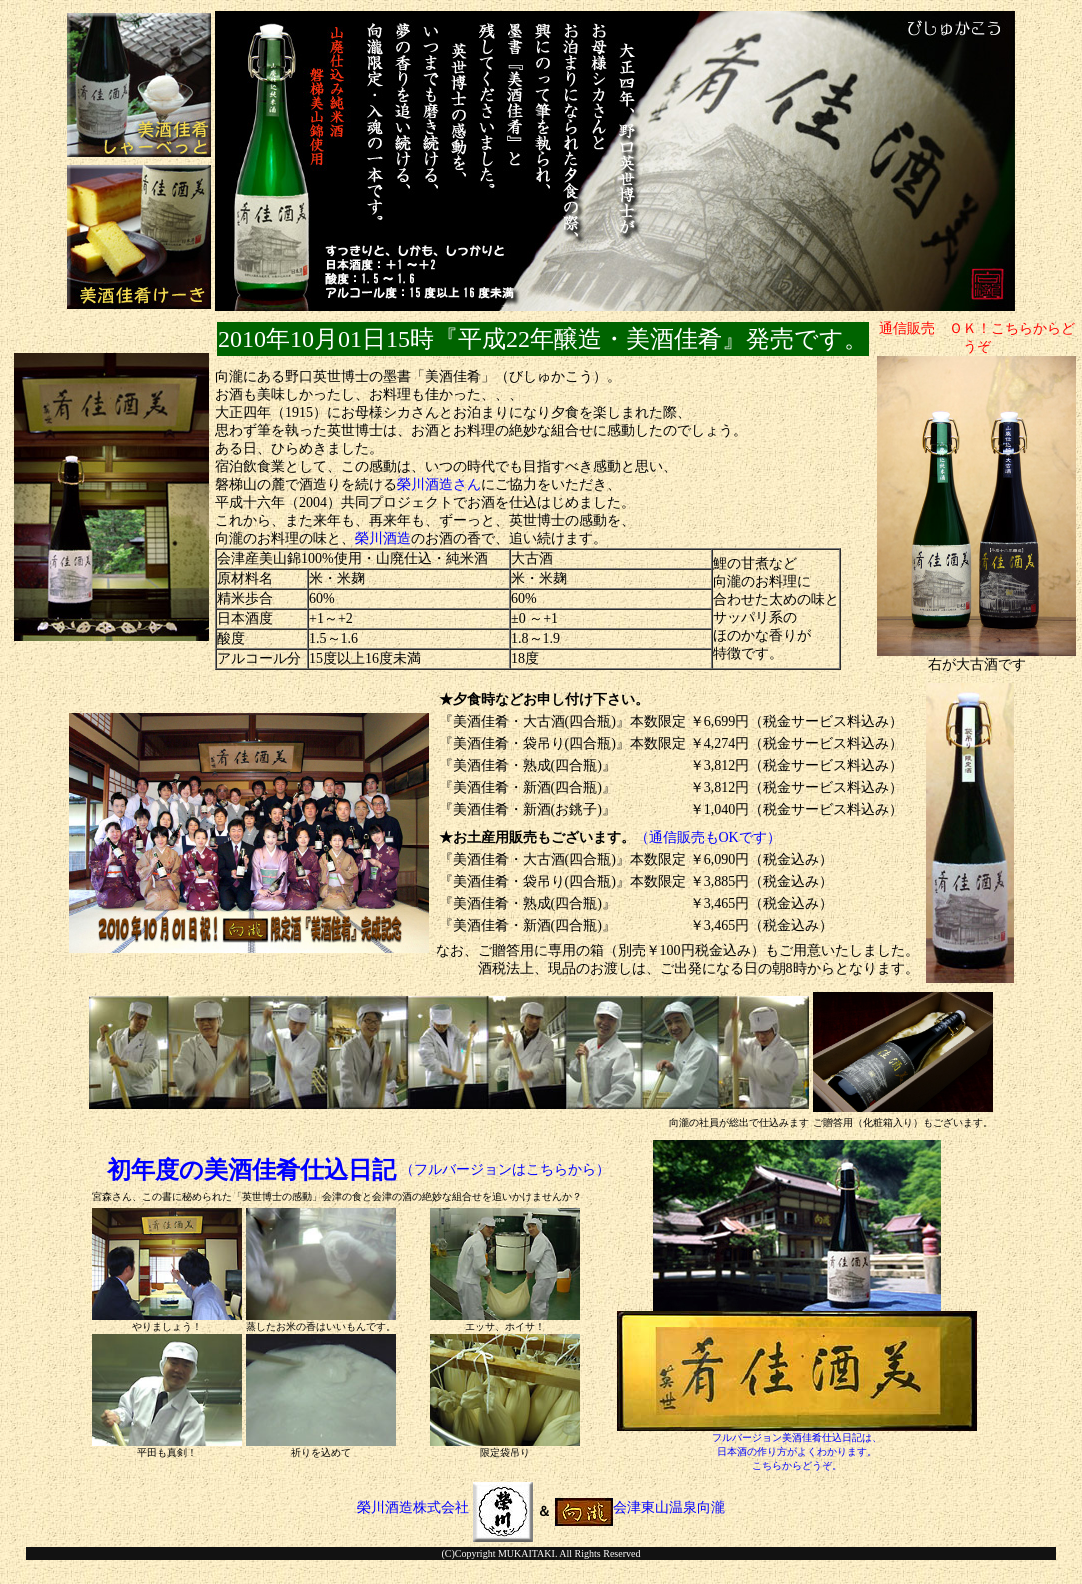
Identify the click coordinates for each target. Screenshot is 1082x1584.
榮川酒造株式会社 (445, 1507)
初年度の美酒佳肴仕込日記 (251, 1170)
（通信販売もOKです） (708, 837)
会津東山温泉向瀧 (640, 1507)
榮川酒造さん (439, 484)
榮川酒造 (383, 538)
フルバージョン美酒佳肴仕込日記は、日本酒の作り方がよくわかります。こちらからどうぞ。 (797, 1451)
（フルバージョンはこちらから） (505, 1169)
